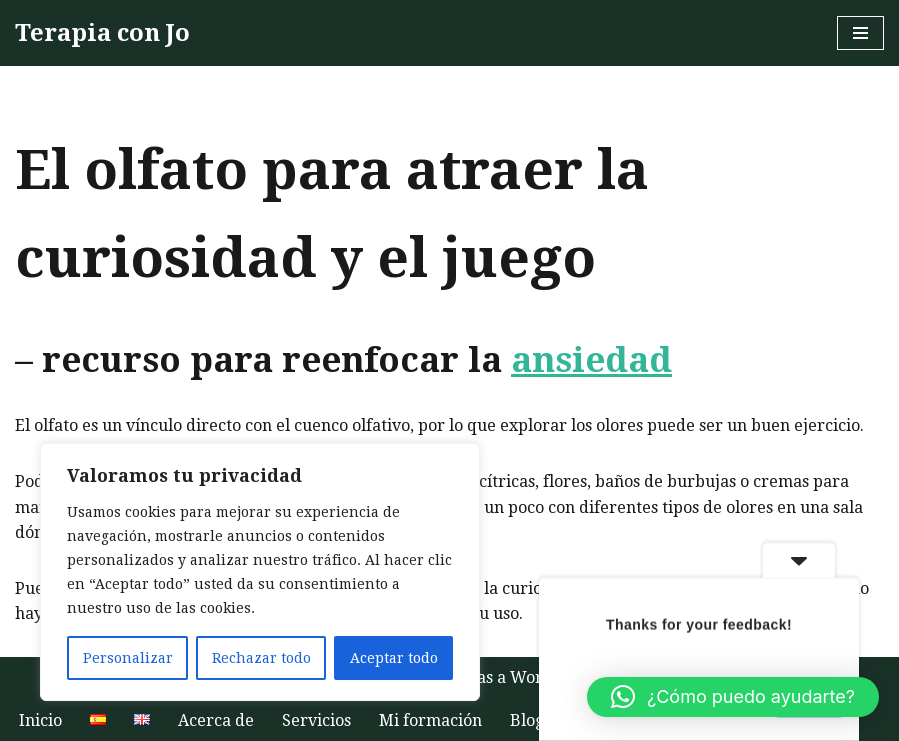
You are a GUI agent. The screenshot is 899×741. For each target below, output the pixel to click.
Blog (527, 720)
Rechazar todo (261, 658)
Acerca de (216, 720)
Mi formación (430, 720)
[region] (260, 572)
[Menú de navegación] (860, 33)
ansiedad (591, 359)
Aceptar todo (394, 658)
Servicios (316, 720)
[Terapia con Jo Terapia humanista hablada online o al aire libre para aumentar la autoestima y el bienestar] (102, 33)
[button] (733, 697)
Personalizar (128, 658)
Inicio (40, 720)
